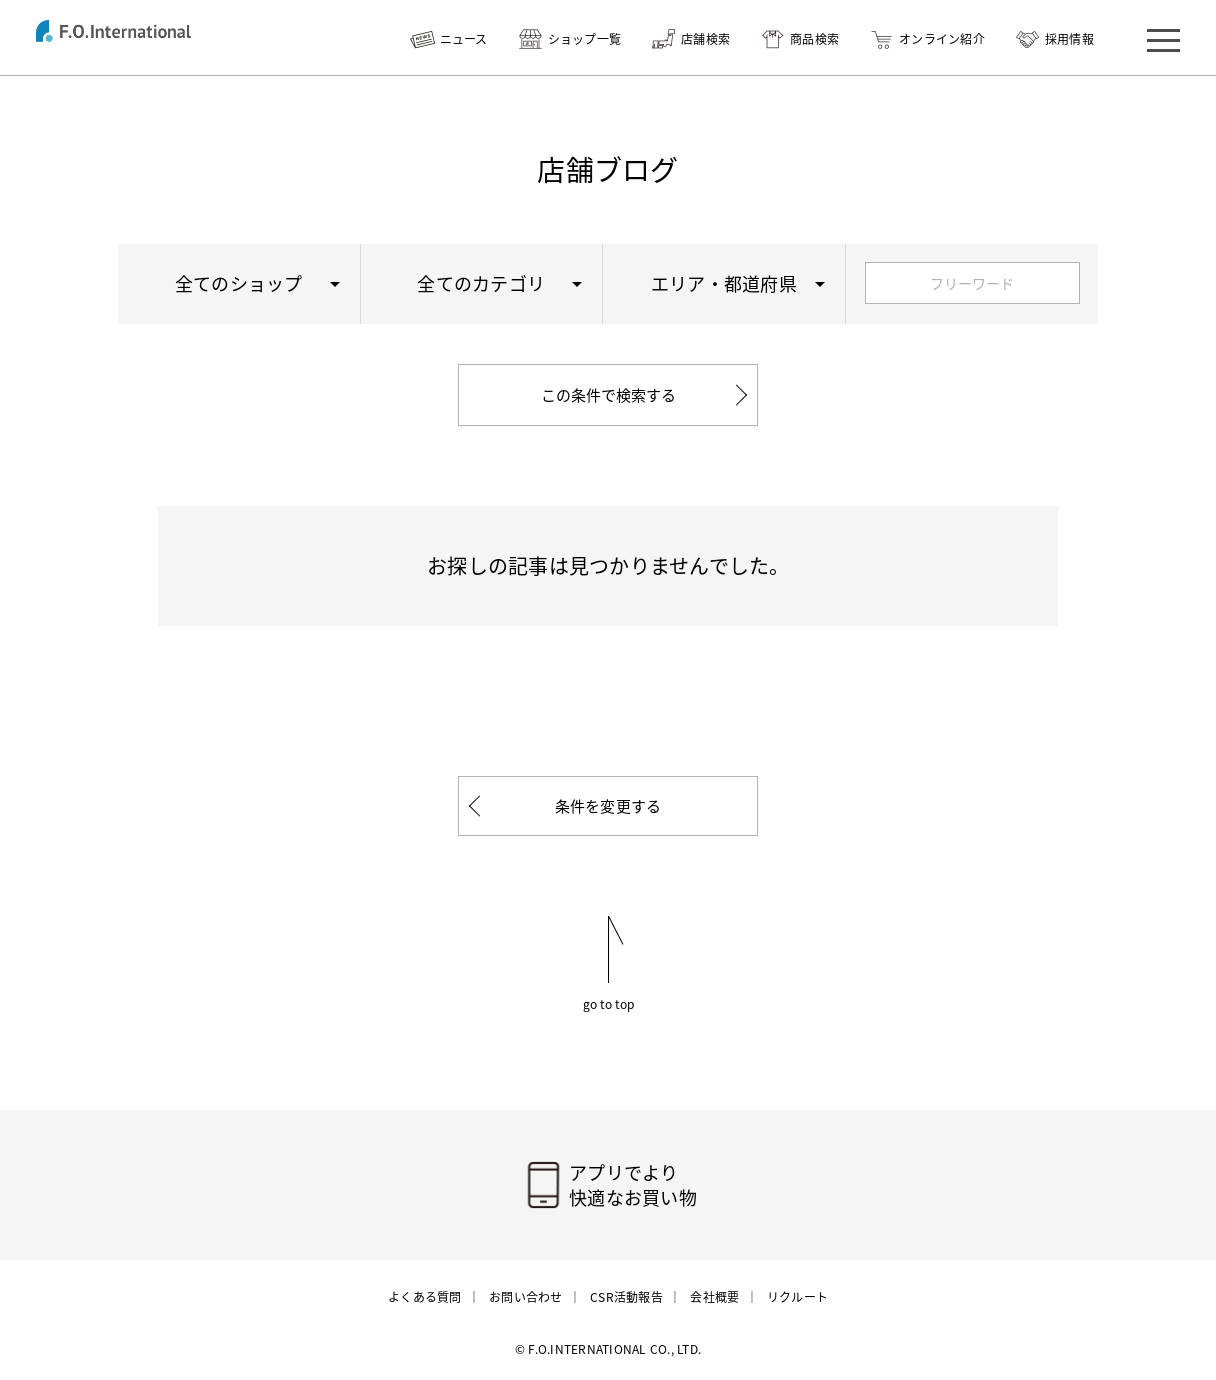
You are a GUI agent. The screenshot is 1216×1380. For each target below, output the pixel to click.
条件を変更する (608, 806)
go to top (608, 1002)
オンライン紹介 (942, 39)
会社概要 (714, 1297)
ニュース (464, 39)
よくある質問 (425, 1297)
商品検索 (814, 39)
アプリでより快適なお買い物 (633, 1185)
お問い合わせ (526, 1297)
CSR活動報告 (626, 1297)
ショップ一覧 (585, 39)
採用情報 (1069, 39)
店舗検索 (705, 39)
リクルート (797, 1297)
